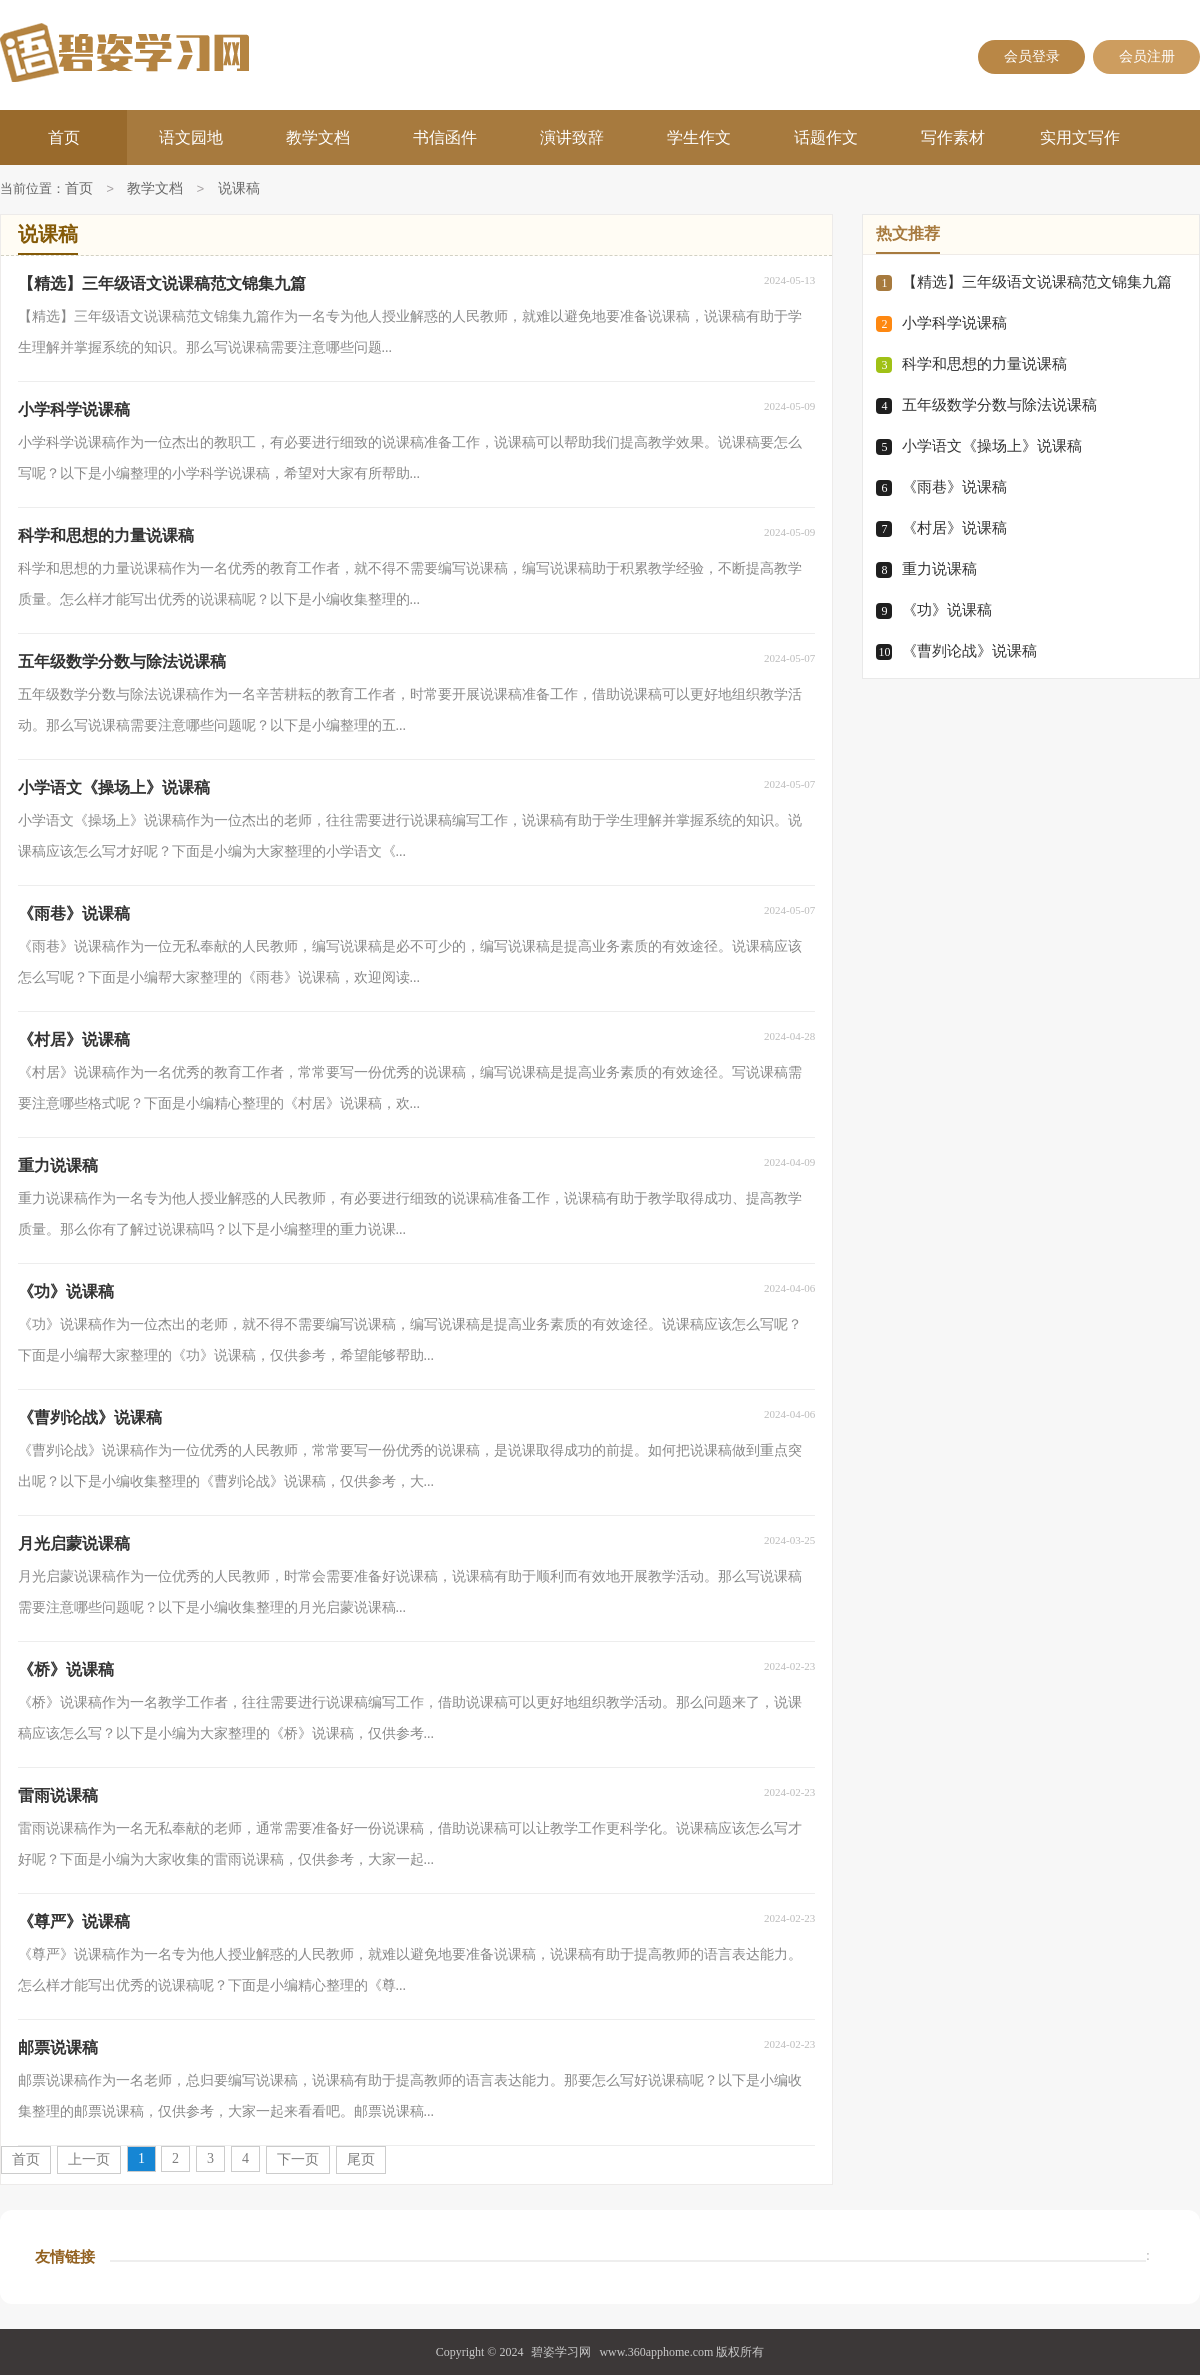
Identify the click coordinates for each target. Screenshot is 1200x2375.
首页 (64, 137)
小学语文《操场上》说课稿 (992, 446)
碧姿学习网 (561, 2352)
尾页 (361, 2159)
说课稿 (239, 189)
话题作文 (826, 137)
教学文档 (318, 137)
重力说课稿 (939, 569)
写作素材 (953, 137)
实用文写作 (1080, 137)
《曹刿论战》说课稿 (969, 651)
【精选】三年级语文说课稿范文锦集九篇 (1037, 282)
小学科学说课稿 (954, 323)
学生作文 (699, 137)
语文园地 (191, 137)
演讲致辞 (572, 137)
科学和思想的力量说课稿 (984, 364)
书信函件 (445, 137)
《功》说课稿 (947, 610)
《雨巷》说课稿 (954, 487)
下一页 (298, 2159)
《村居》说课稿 (954, 528)
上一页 (89, 2159)
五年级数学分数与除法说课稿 (999, 405)
